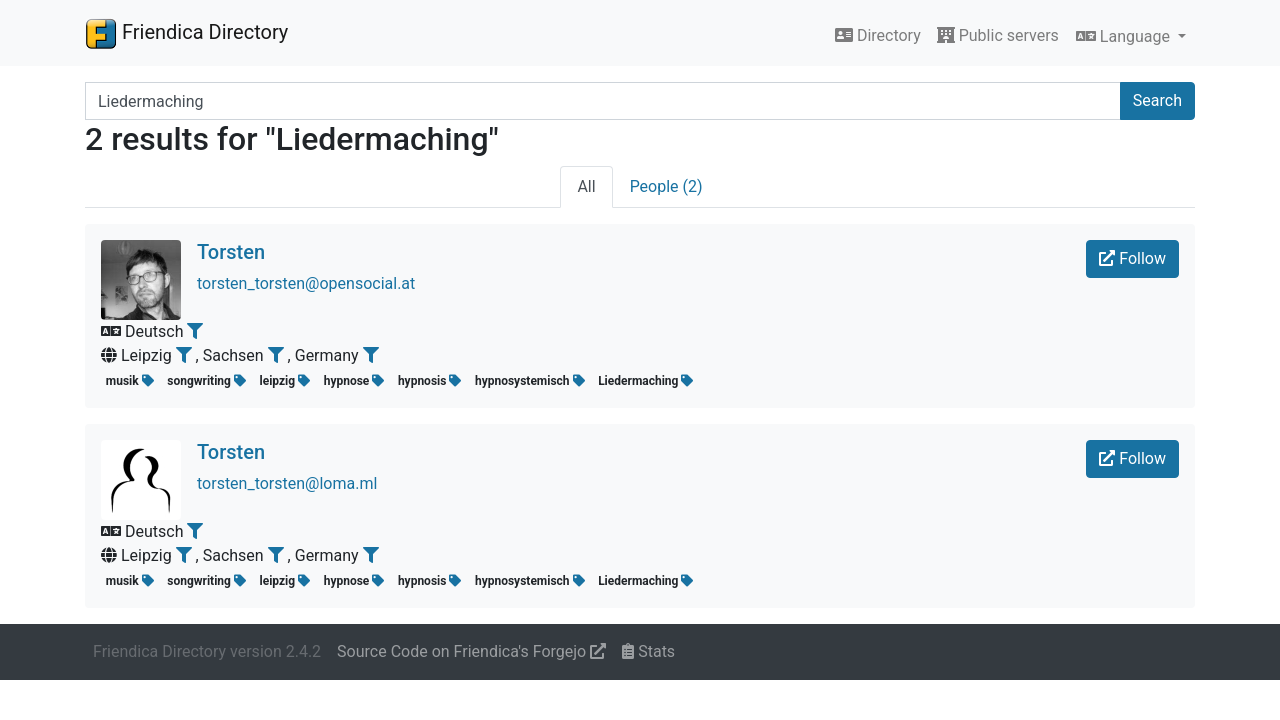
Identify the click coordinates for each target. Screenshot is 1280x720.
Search (1157, 100)
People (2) (666, 186)
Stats (648, 651)
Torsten (231, 252)
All (586, 186)
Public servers (998, 35)
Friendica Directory (186, 33)
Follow (1132, 258)
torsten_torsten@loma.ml (287, 483)
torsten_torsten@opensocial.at (306, 283)
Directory (878, 35)
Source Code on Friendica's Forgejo (471, 651)
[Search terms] (603, 101)
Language (1125, 36)
